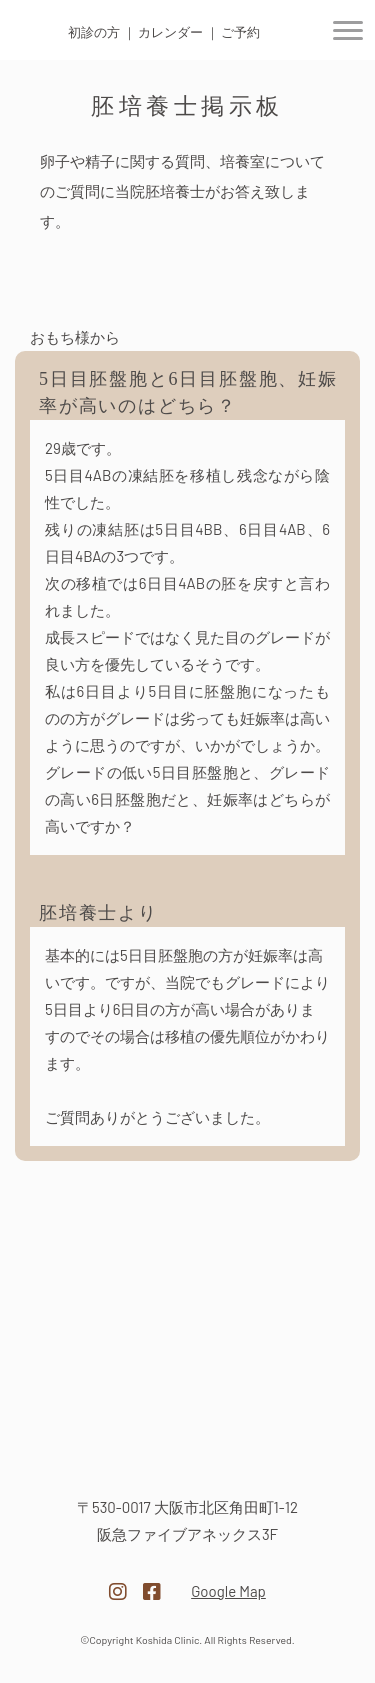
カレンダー (170, 32)
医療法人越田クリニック (188, 1447)
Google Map (228, 1591)
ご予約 (240, 32)
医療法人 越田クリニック (36, 31)
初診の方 (94, 32)
